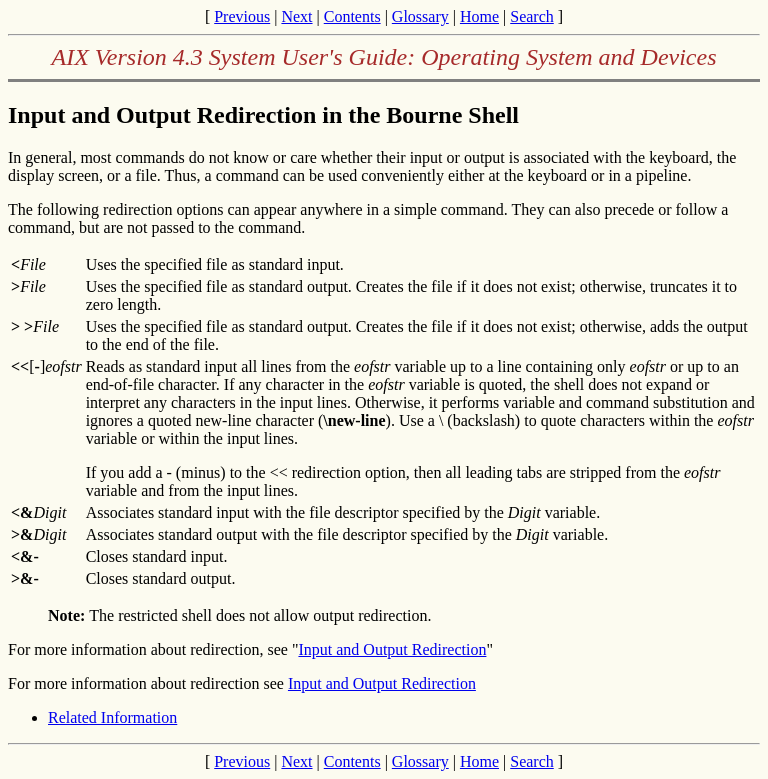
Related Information (112, 717)
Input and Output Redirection (392, 649)
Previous (242, 16)
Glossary (420, 16)
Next (296, 16)
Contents (352, 16)
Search (532, 16)
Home (479, 16)
